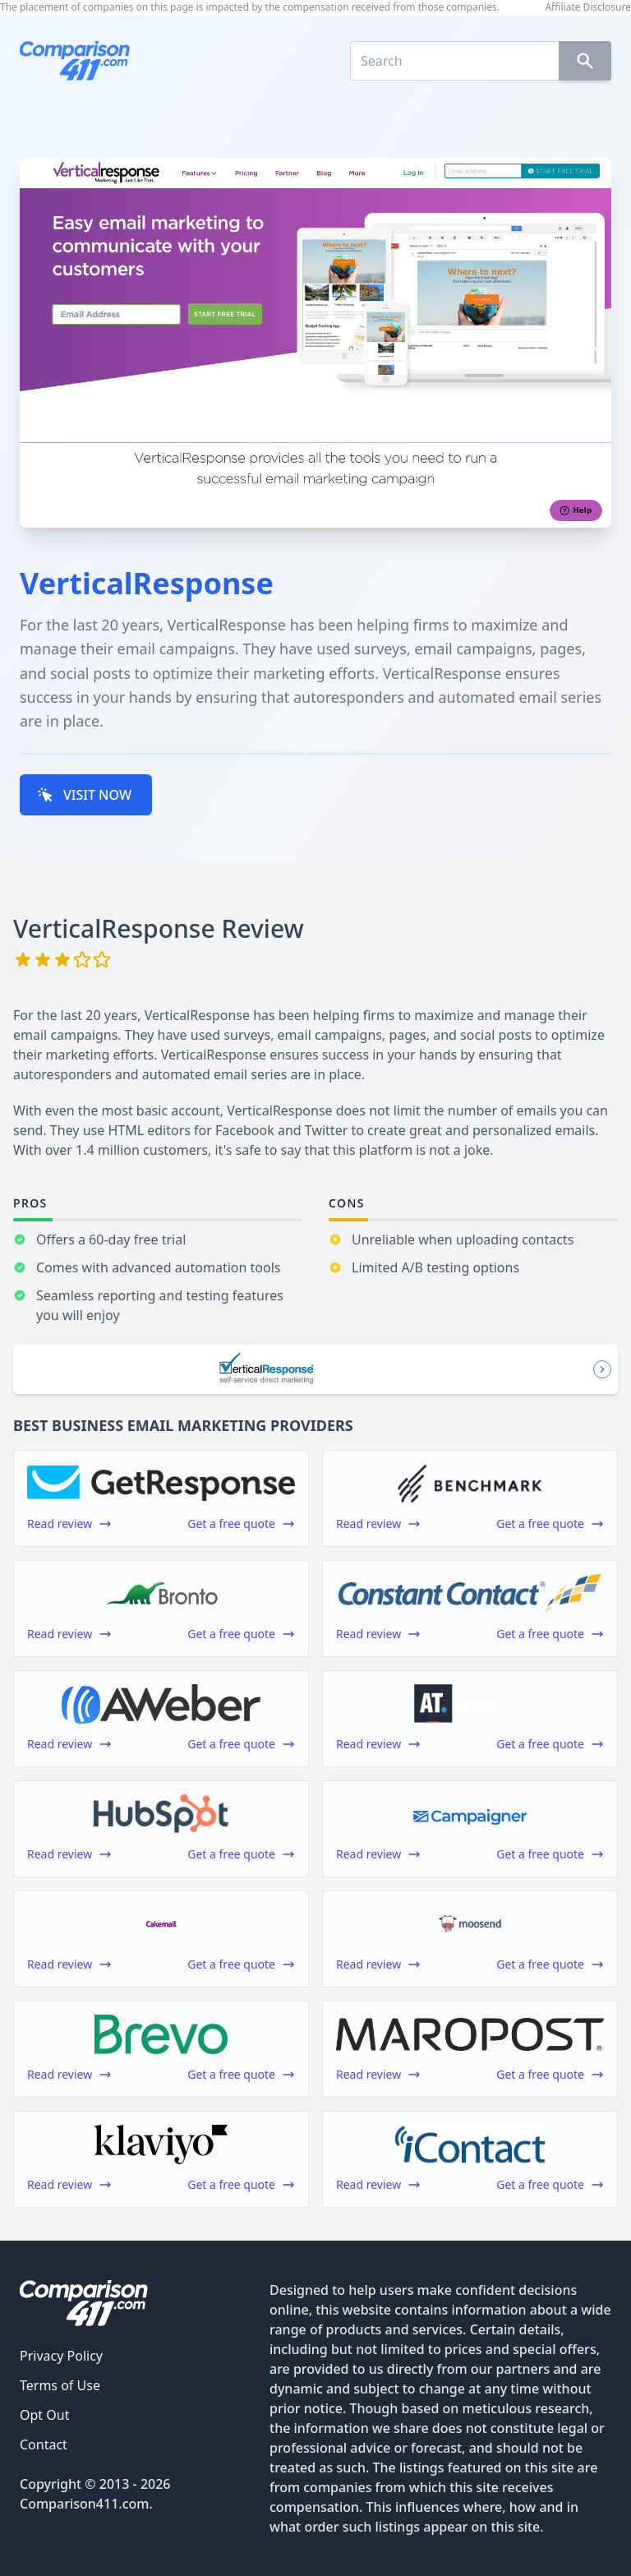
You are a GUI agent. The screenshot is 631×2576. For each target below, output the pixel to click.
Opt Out (44, 2415)
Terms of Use (60, 2385)
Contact (43, 2444)
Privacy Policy (61, 2356)
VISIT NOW (84, 795)
